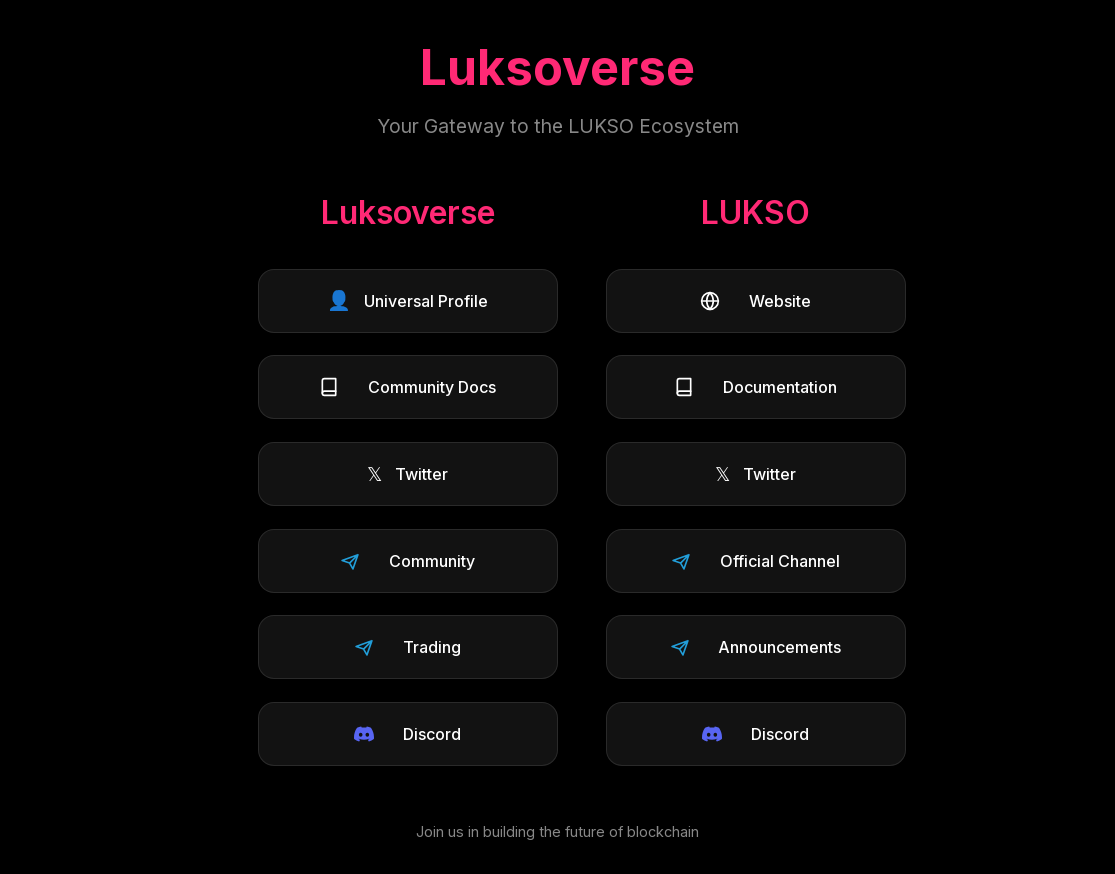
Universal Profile (407, 300)
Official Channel (755, 561)
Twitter (407, 474)
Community (407, 561)
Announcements (756, 647)
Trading (407, 647)
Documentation (755, 387)
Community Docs (407, 387)
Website (755, 301)
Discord (407, 734)
